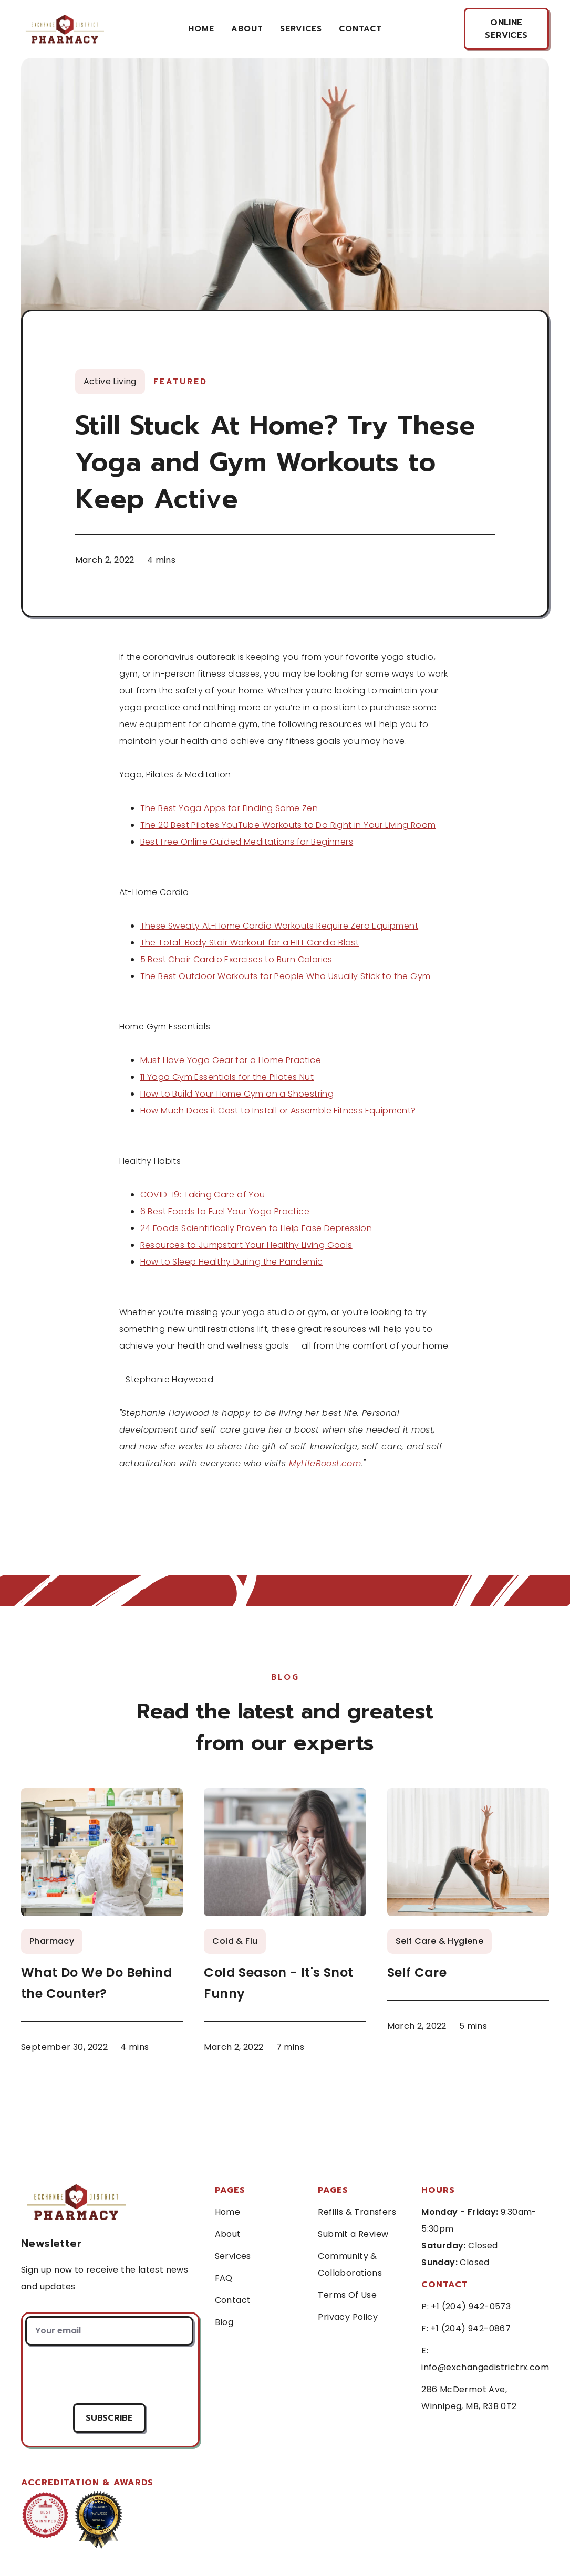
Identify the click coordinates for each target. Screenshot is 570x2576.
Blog (224, 2322)
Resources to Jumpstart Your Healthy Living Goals (246, 1245)
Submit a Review (353, 2234)
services (301, 29)
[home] (63, 29)
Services (233, 2256)
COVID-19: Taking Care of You (202, 1195)
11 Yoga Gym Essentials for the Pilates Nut (227, 1077)
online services (506, 28)
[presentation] (109, 2374)
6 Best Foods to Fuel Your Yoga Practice (225, 1211)
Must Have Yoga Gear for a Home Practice (231, 1060)
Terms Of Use (347, 2295)
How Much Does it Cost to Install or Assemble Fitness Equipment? (278, 1111)
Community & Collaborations (350, 2264)
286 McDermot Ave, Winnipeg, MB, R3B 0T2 (468, 2397)
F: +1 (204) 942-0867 (466, 2328)
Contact (233, 2300)
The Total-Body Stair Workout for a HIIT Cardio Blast (249, 943)
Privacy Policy (348, 2317)
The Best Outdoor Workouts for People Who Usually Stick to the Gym (285, 976)
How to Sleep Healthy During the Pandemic (231, 1262)
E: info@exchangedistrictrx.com (485, 2358)
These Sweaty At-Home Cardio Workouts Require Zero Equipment (279, 926)
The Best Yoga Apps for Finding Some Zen (229, 808)
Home (201, 29)
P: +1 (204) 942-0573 (466, 2306)
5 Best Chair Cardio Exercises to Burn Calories (236, 959)
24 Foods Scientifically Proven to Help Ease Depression (256, 1228)
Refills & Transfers (357, 2212)
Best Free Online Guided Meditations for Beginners (247, 842)
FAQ (224, 2278)
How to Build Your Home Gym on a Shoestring (237, 1094)
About (247, 29)
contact (360, 29)
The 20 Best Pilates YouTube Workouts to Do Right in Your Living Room (288, 825)
